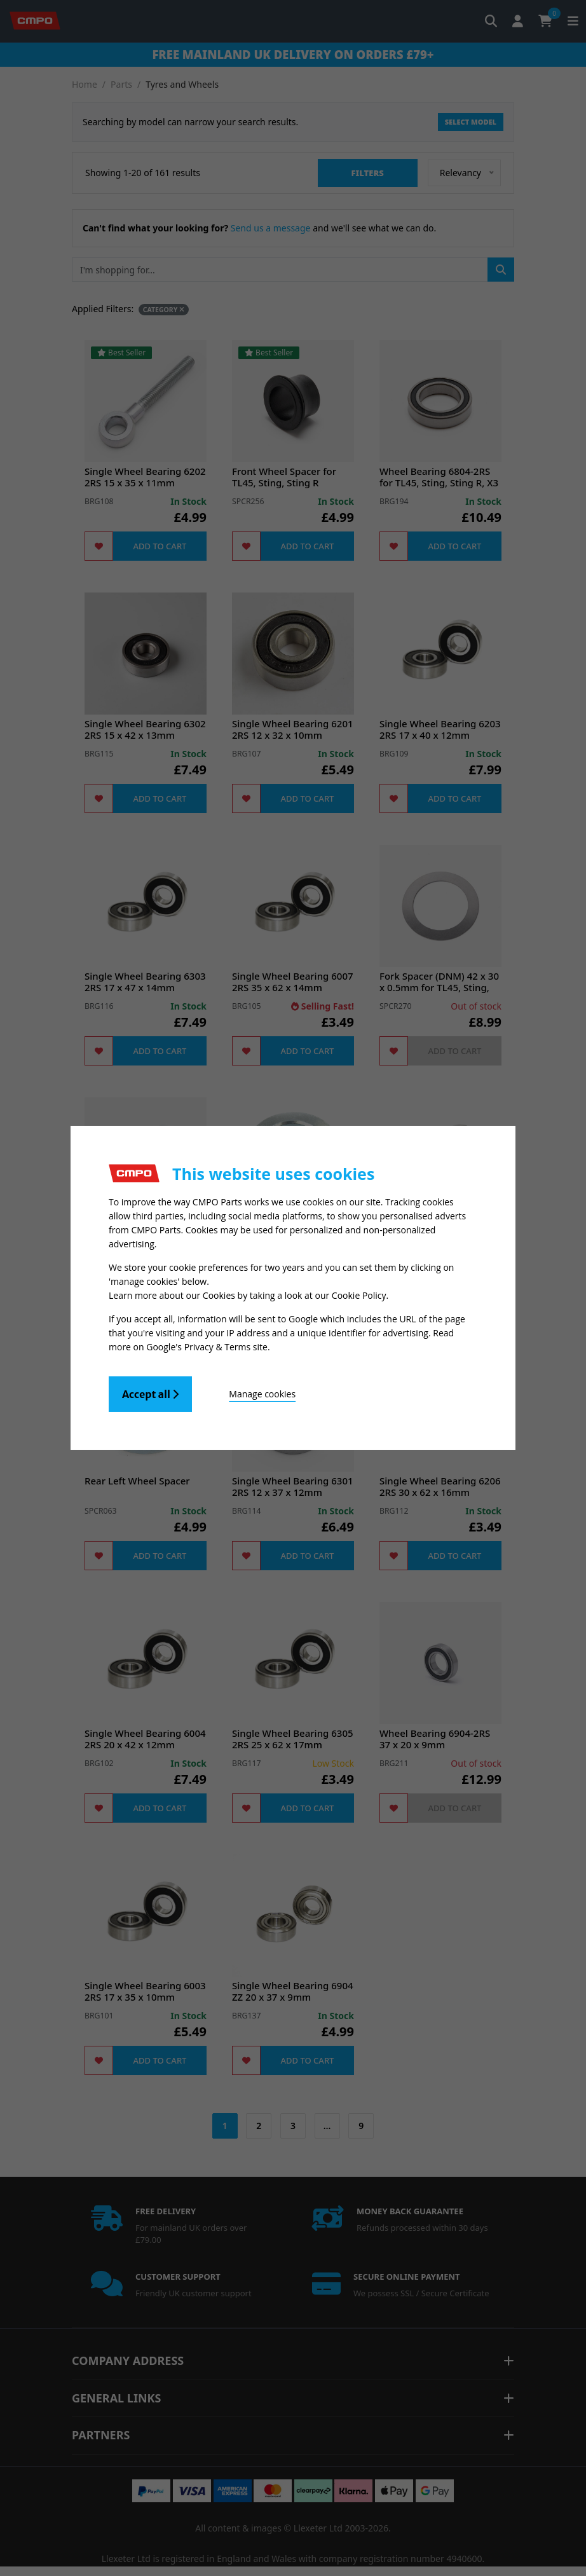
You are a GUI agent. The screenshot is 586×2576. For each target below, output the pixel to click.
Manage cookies (262, 1394)
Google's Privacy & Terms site (207, 1347)
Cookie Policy (359, 1295)
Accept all (150, 1394)
